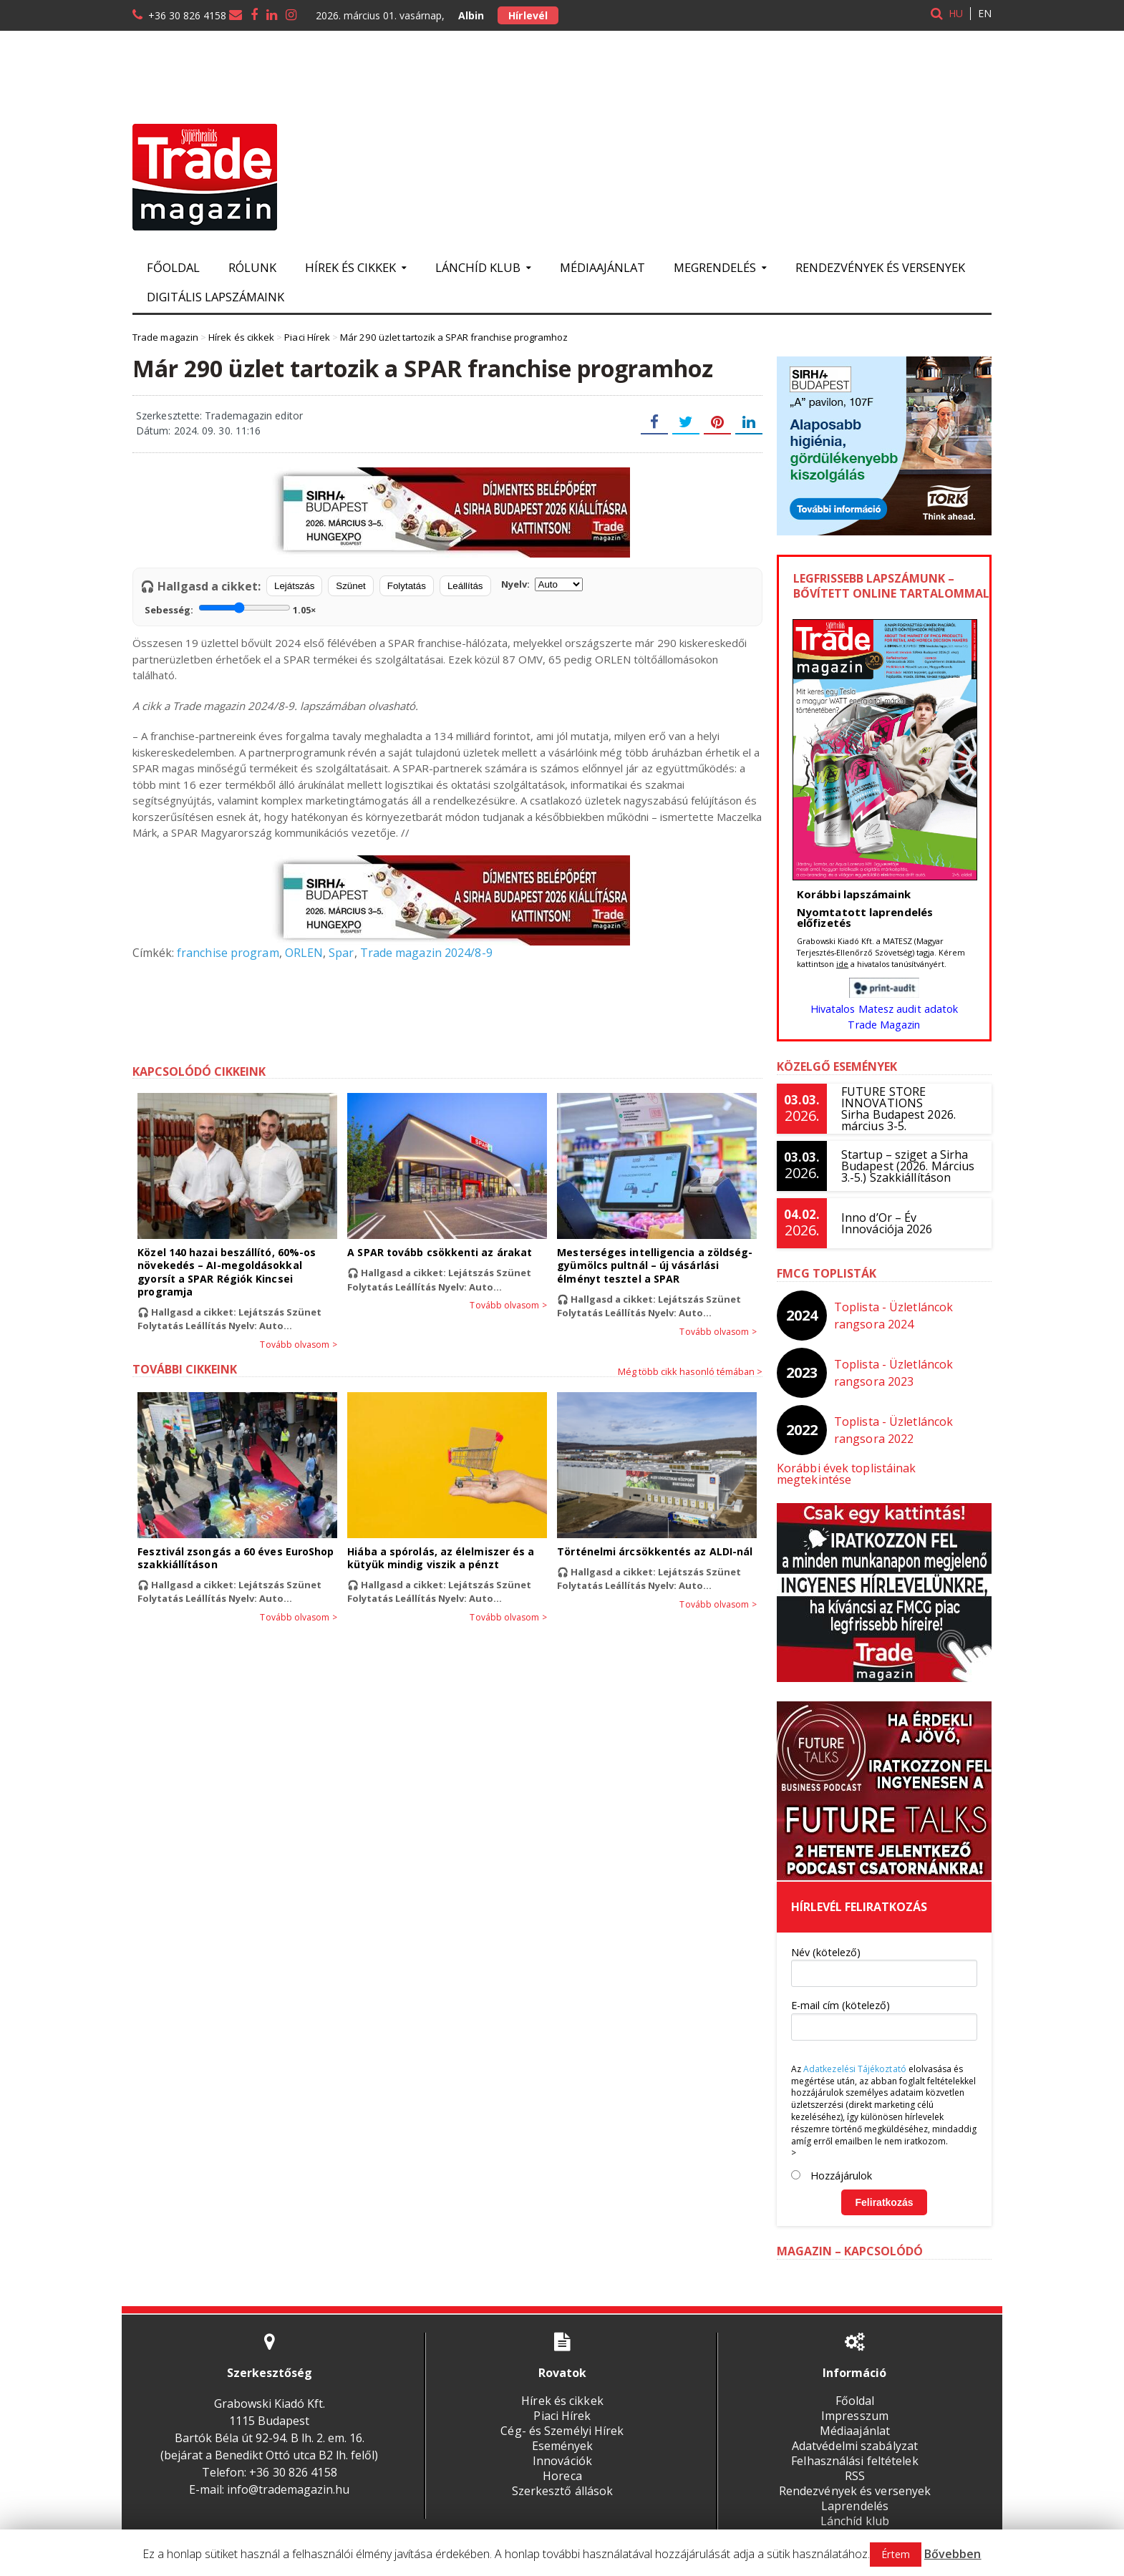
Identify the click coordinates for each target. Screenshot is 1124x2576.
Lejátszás (294, 585)
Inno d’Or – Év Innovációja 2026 (886, 1223)
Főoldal (173, 267)
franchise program (227, 953)
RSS (855, 2464)
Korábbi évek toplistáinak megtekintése (884, 1468)
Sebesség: (230, 608)
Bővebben (952, 2554)
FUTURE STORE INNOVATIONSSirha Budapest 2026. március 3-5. (897, 1109)
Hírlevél (527, 15)
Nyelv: (542, 584)
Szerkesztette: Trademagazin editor (218, 415)
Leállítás (465, 585)
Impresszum (854, 2404)
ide (842, 963)
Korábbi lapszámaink (853, 894)
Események (562, 2434)
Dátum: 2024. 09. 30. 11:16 (197, 430)
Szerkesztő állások (562, 2479)
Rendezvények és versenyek (880, 267)
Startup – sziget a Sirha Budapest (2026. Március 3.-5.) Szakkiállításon (907, 1166)
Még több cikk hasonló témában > (690, 1371)
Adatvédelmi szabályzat (855, 2434)
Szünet (351, 585)
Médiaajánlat (602, 267)
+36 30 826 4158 (187, 15)
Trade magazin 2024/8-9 (423, 953)
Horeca (562, 2464)
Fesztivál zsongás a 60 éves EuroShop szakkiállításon (234, 1558)
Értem (896, 2554)
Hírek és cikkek (562, 2389)
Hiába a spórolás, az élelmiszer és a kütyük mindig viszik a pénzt (439, 1558)
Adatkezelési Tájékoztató (854, 2057)
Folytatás (406, 585)
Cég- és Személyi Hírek (562, 2419)
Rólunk (252, 267)
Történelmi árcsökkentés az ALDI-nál (653, 1551)
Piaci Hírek (562, 2404)
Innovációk (562, 2449)
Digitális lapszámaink (215, 296)
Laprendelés (854, 2494)
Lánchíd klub (854, 2509)
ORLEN (302, 953)
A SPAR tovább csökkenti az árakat (438, 1252)
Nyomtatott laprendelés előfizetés (864, 917)
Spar (339, 953)
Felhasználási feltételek (854, 2449)
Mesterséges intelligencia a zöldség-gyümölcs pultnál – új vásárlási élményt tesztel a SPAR (653, 1265)
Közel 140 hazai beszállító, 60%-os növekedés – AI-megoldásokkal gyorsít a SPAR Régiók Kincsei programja (225, 1271)
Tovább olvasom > (299, 1345)
